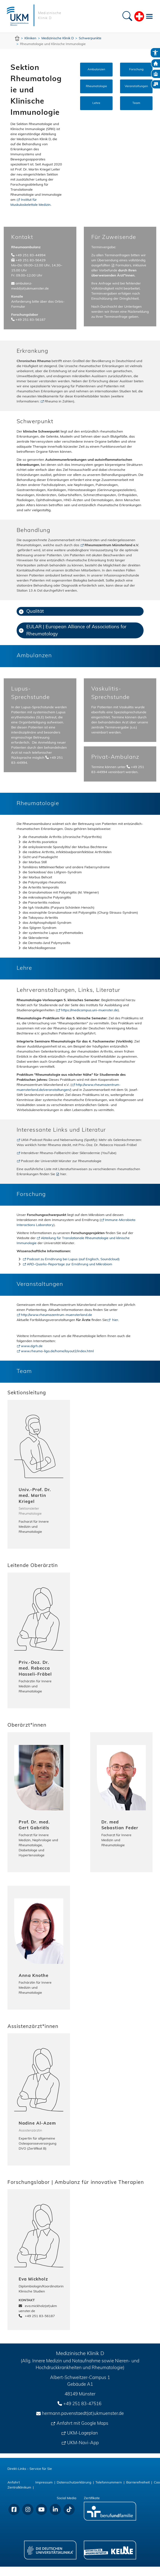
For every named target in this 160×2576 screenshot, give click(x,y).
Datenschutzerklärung (74, 2492)
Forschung (136, 69)
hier (114, 1329)
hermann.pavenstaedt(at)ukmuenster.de (83, 2423)
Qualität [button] (31, 611)
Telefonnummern (108, 2492)
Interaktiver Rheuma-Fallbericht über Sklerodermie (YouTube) (68, 1162)
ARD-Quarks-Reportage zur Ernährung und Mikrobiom (69, 1274)
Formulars (123, 265)
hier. (63, 1183)
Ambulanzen (96, 69)
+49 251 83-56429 (30, 260)
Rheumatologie (96, 86)
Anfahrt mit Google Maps (82, 2433)
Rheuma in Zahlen (59, 401)
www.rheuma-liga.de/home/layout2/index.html (57, 1360)
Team (136, 103)
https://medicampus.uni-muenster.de (89, 1019)
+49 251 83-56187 (30, 320)
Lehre (96, 103)
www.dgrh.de (32, 1355)
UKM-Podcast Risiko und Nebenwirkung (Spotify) (59, 1149)
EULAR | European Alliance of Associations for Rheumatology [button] (72, 630)
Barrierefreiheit (138, 2492)
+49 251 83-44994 (30, 255)
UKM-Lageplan (82, 2442)
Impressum (44, 2492)
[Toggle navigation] (149, 16)
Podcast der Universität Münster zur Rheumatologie (61, 1170)
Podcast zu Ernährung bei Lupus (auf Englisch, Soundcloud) (73, 1268)
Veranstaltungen (136, 86)
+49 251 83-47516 (82, 2413)
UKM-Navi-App (83, 2452)
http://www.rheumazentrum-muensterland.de (56, 1324)
